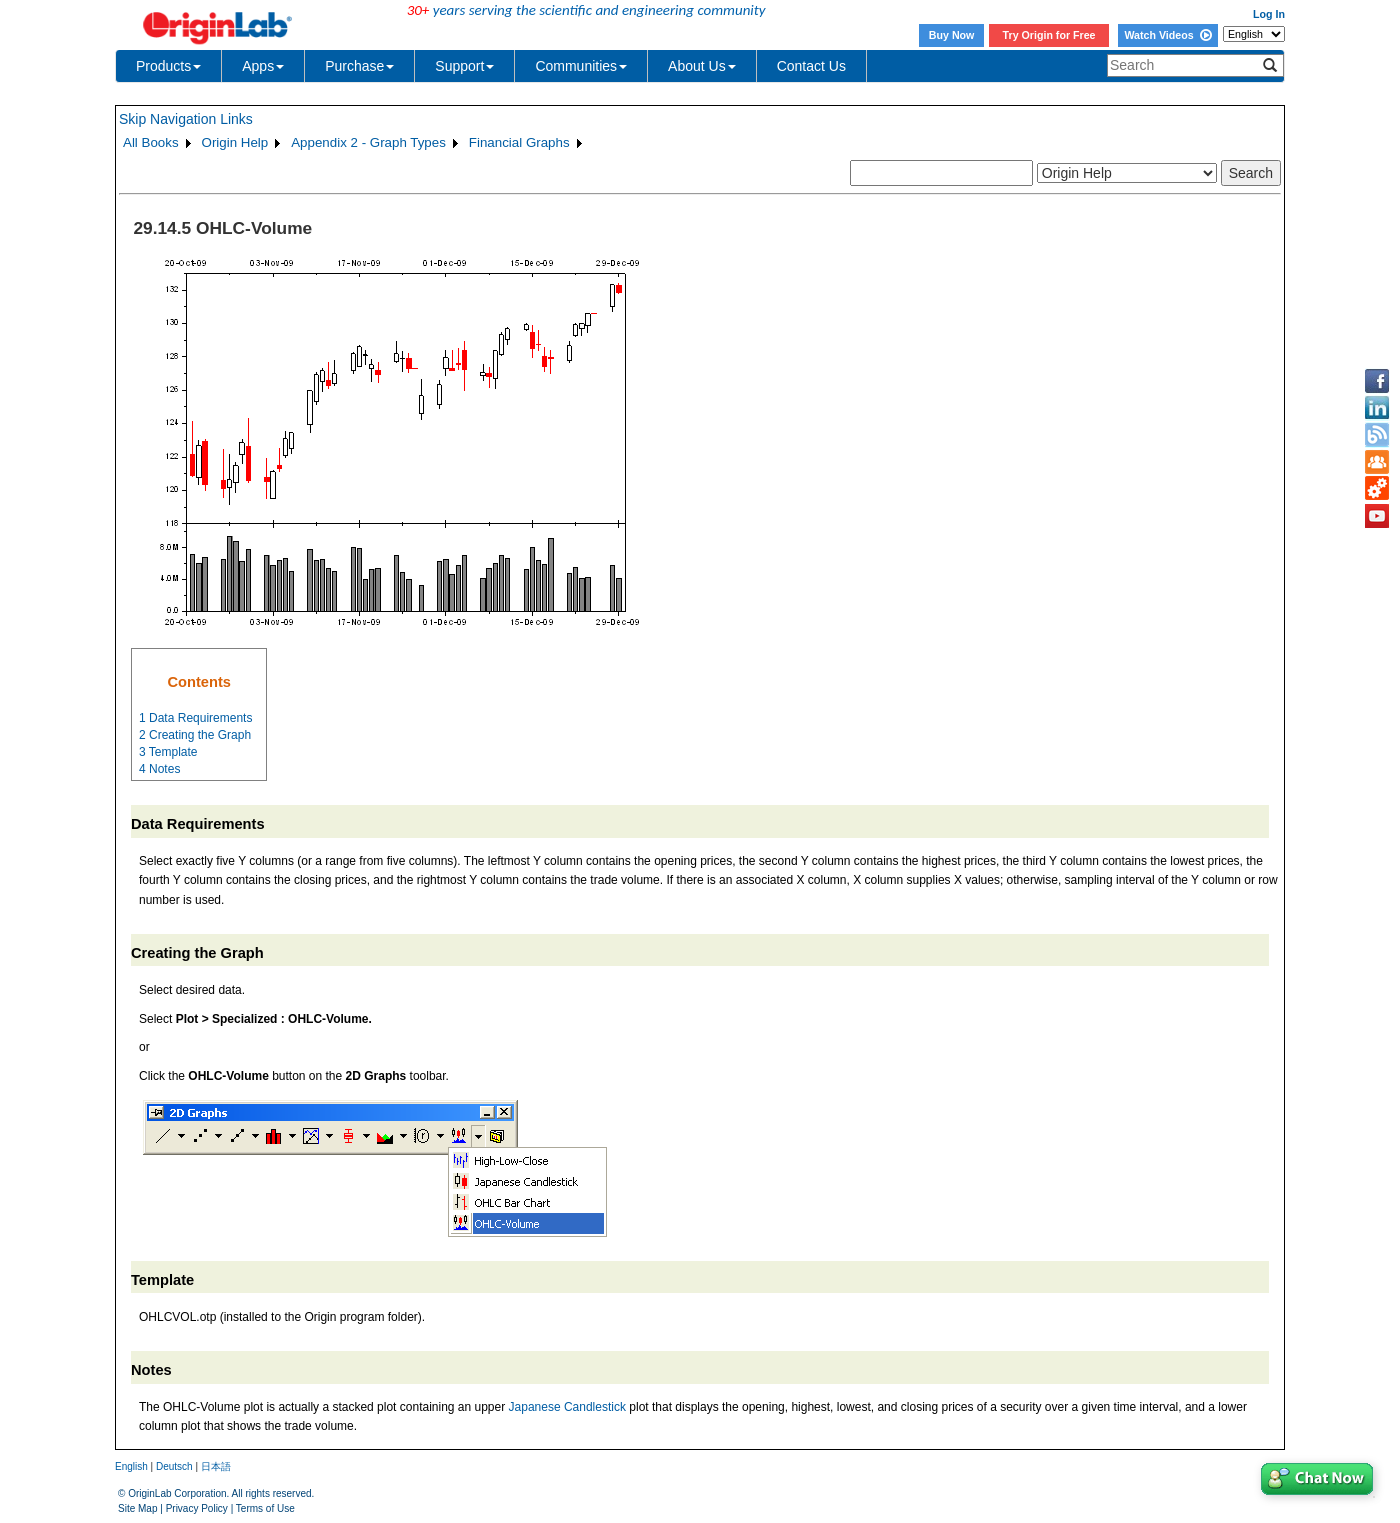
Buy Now (952, 35)
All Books (151, 142)
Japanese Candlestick (567, 1407)
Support (464, 66)
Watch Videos (1167, 35)
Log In (1269, 14)
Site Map (137, 1508)
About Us (702, 66)
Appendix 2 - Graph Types (368, 142)
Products (168, 66)
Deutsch (174, 1466)
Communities (581, 66)
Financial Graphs (519, 142)
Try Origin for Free (1049, 35)
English (131, 1466)
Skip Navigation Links (186, 119)
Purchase (359, 66)
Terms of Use (265, 1508)
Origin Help (235, 142)
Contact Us (811, 66)
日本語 (216, 1466)
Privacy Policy (197, 1508)
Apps (263, 66)
